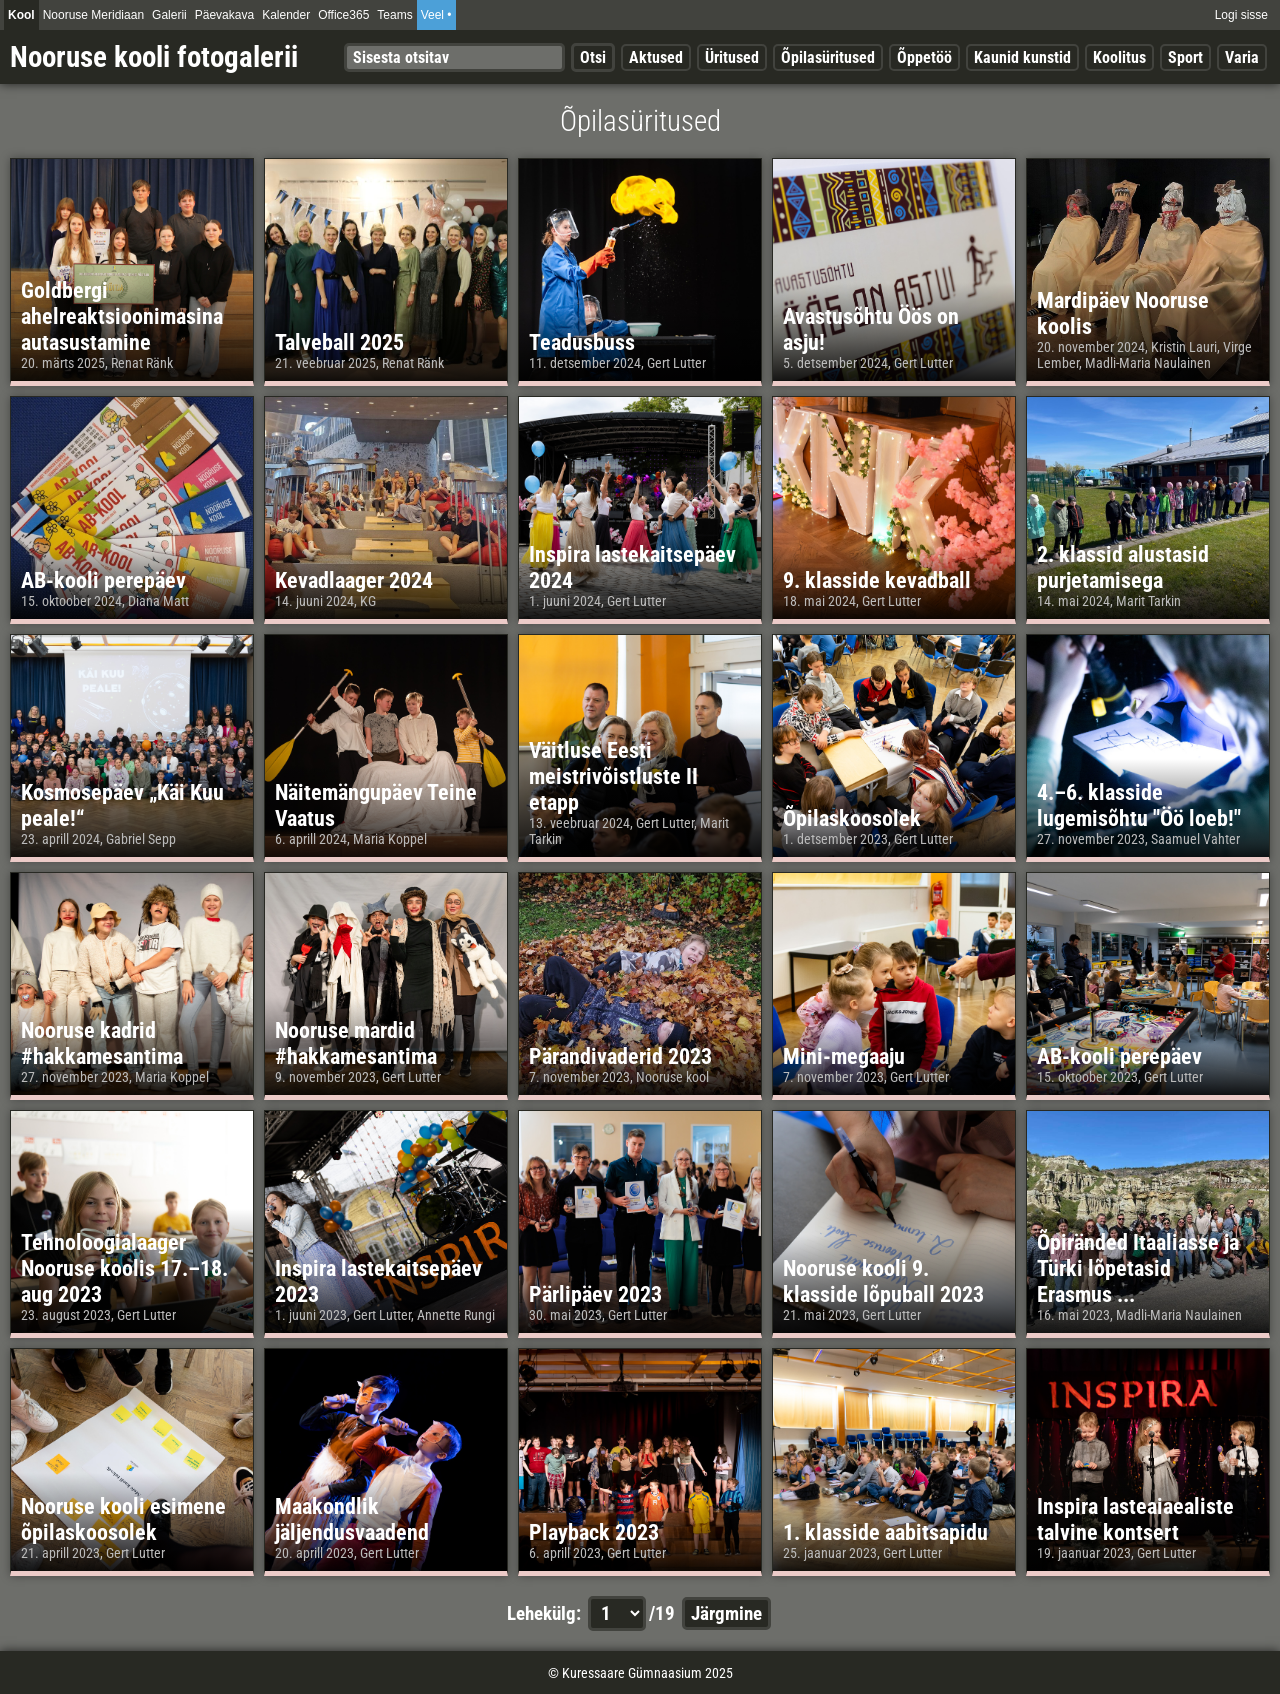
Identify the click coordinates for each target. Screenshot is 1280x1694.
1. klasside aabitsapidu (885, 1532)
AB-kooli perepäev (103, 580)
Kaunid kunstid (1022, 57)
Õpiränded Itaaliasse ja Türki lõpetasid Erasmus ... (1138, 1268)
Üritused (732, 57)
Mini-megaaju (844, 1056)
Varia (1242, 57)
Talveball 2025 (339, 342)
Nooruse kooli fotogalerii (154, 57)
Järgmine (726, 1613)
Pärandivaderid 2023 (620, 1056)
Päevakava (224, 15)
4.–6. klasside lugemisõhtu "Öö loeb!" (1139, 805)
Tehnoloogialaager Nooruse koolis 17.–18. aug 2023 (124, 1268)
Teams (394, 15)
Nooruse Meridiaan (93, 15)
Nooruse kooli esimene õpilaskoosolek (123, 1519)
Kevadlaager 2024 (354, 580)
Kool (21, 15)
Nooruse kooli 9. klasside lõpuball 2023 (883, 1281)
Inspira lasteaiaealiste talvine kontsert (1135, 1519)
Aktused (656, 57)
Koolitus (1119, 57)
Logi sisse (1241, 15)
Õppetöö (924, 57)
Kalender (286, 15)
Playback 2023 (594, 1532)
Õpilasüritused (828, 57)
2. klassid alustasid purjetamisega (1123, 567)
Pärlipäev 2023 (595, 1294)
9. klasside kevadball (877, 580)
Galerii (169, 15)
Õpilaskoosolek (852, 818)
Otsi (593, 57)
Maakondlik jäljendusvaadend (352, 1519)
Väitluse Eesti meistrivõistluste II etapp (613, 776)
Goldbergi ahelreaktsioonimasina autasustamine (122, 316)
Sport (1185, 57)
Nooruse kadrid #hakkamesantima (102, 1043)
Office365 (343, 15)
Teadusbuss (582, 342)
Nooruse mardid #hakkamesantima (356, 1043)
